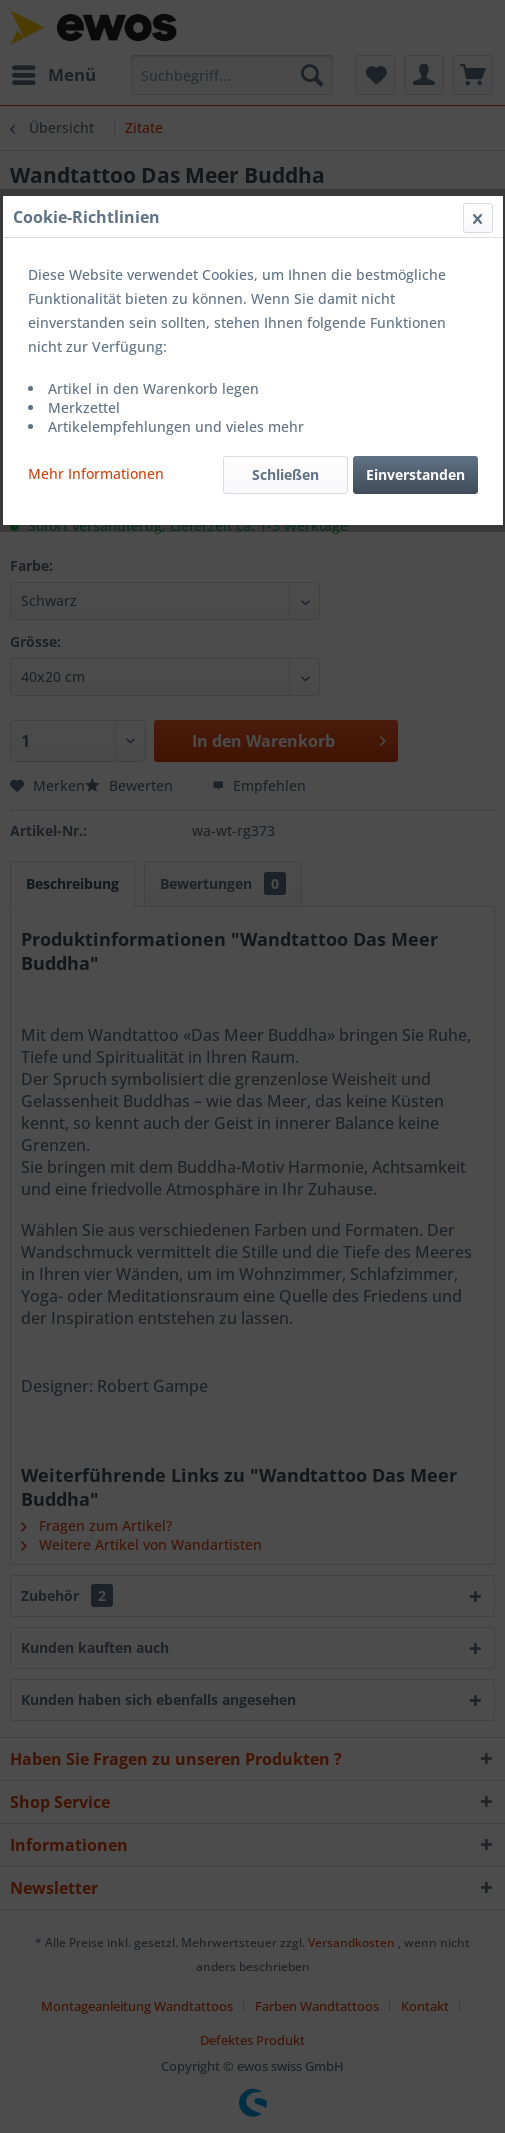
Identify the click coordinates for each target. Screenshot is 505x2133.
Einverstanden (415, 474)
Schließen (285, 474)
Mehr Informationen (96, 473)
